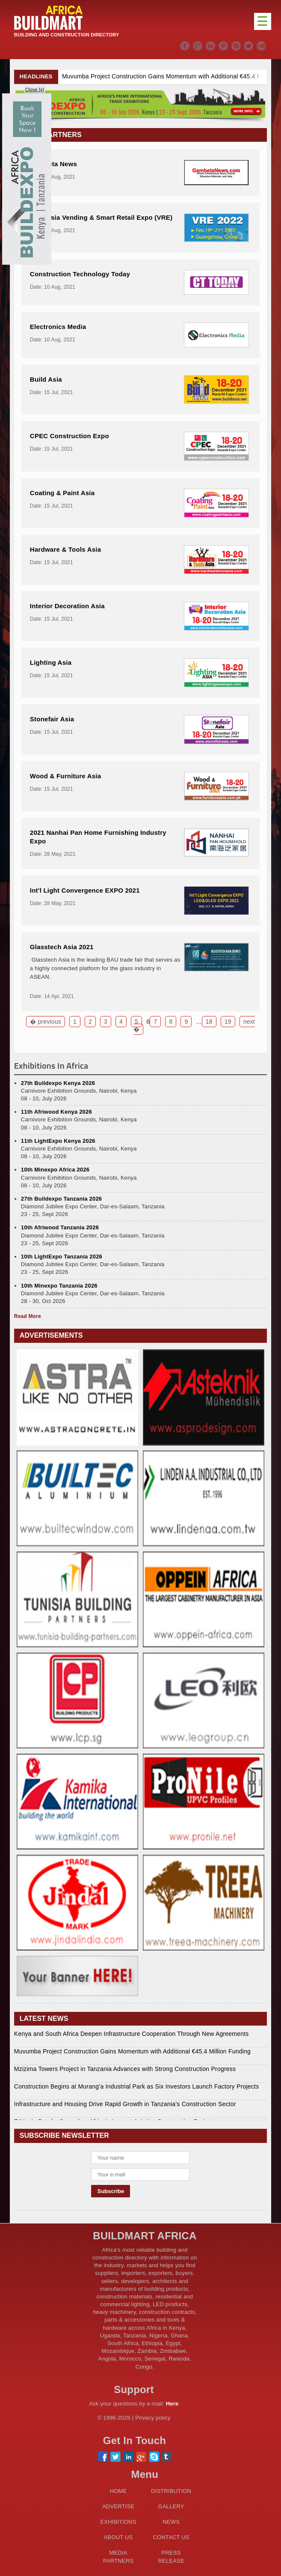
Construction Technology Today (80, 274)
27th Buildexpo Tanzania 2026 (61, 1198)
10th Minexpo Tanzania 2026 (59, 1285)
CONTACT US (171, 2537)
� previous (45, 1021)
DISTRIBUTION (171, 2491)
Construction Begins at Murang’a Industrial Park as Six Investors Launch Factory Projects (136, 2086)
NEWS (171, 2522)
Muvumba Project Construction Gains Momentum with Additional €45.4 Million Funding (132, 2051)
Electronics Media (58, 326)
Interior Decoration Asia (67, 606)
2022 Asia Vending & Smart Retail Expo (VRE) (101, 217)
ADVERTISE (118, 2506)
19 (228, 1021)
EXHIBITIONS (118, 2522)
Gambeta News (53, 163)
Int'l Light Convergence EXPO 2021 (85, 890)
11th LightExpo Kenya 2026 (58, 1141)
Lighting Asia (50, 662)
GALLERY (171, 2506)
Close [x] (34, 89)
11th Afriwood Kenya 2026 (56, 1112)
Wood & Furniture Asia (65, 776)
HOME (118, 2491)
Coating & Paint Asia (62, 492)
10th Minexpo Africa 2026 (55, 1169)
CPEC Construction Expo (69, 435)
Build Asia (46, 379)
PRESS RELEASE (171, 2556)
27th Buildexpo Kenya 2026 (58, 1083)
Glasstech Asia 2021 (62, 946)
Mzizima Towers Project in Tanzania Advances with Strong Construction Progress (125, 2068)
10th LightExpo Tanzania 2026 (61, 1256)
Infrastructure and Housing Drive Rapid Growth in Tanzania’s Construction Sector (125, 2104)
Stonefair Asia (52, 719)
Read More (27, 1316)
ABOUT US (118, 2537)
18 (209, 1021)
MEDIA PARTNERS (118, 2556)
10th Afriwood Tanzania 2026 (60, 1227)
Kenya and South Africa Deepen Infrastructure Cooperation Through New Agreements (131, 2033)
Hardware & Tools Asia (65, 549)
